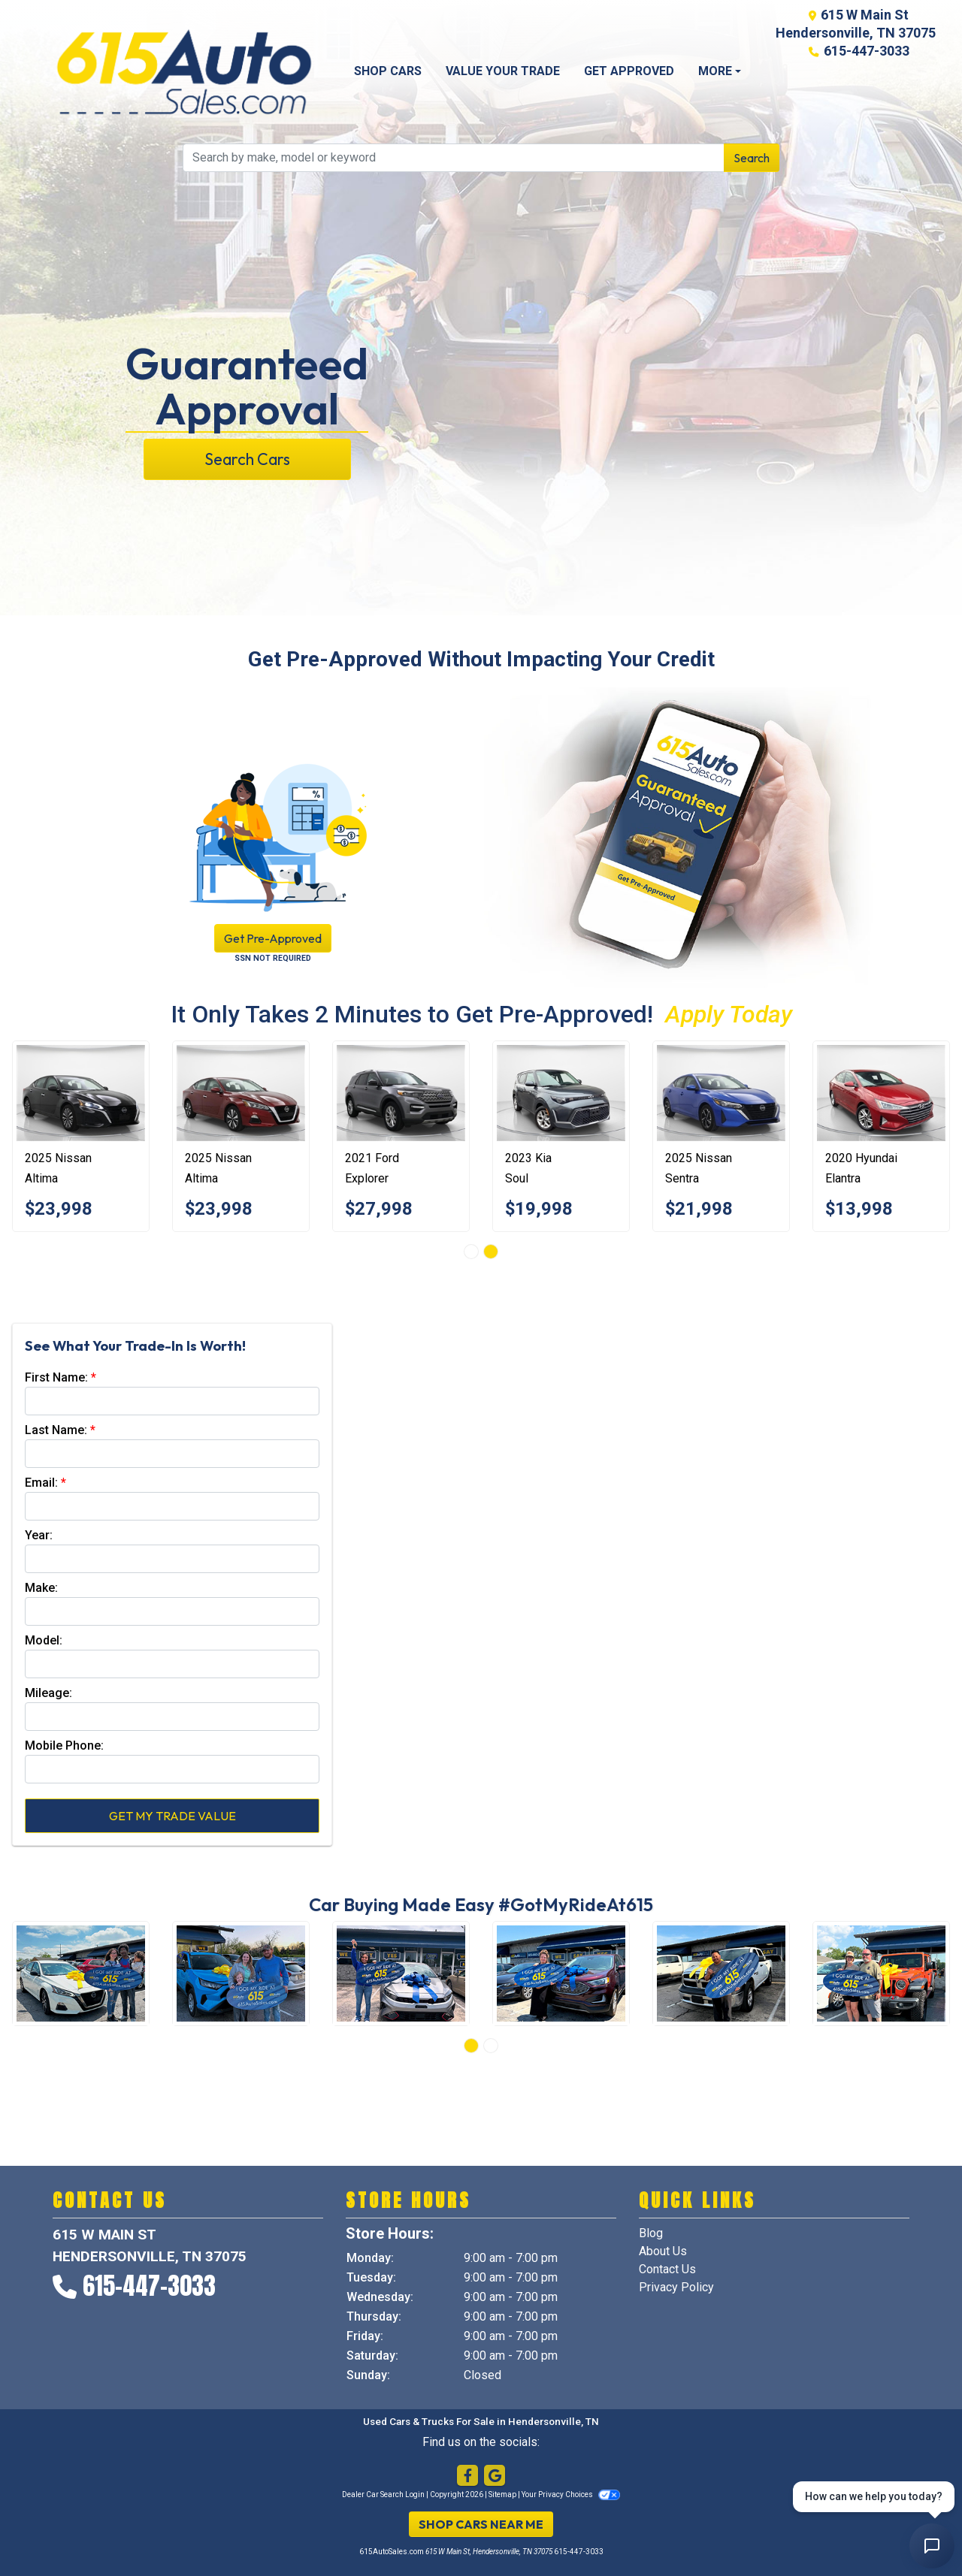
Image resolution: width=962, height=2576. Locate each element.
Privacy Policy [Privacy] (676, 2287)
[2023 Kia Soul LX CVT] (561, 1093)
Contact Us (667, 2269)
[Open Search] (454, 157)
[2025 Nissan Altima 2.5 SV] (81, 1093)
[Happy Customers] (81, 1973)
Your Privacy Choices (570, 2494)
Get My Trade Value (172, 1815)
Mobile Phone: (64, 1745)
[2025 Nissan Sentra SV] (721, 1093)
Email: (41, 1482)
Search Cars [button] (247, 459)
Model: (43, 1640)
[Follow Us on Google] (494, 2476)
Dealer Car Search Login (383, 2494)
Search (752, 157)
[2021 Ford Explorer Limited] (401, 1093)
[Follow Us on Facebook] (467, 2476)
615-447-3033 (866, 51)
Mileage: (48, 1693)
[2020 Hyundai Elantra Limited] (881, 1093)
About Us (663, 2251)
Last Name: (56, 1430)
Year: (39, 1535)
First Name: (56, 1377)
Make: (41, 1588)
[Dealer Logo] (184, 71)
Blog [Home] (651, 2233)
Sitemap (502, 2494)
